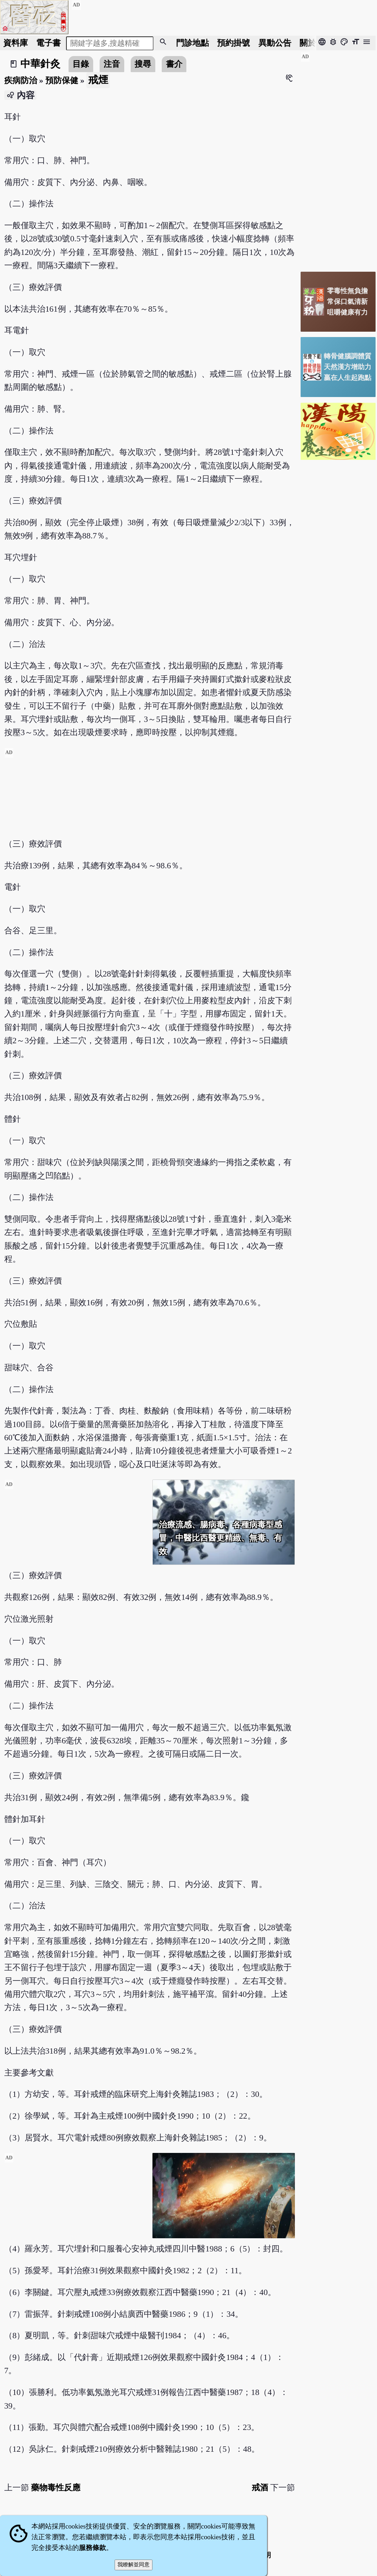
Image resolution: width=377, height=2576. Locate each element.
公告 (274, 42)
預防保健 (61, 80)
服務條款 (92, 2547)
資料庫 (15, 42)
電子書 (48, 42)
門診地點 (192, 42)
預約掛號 (233, 42)
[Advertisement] (149, 798)
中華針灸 (40, 63)
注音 (112, 64)
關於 (308, 42)
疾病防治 (20, 80)
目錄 (80, 64)
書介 (174, 64)
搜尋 (143, 64)
